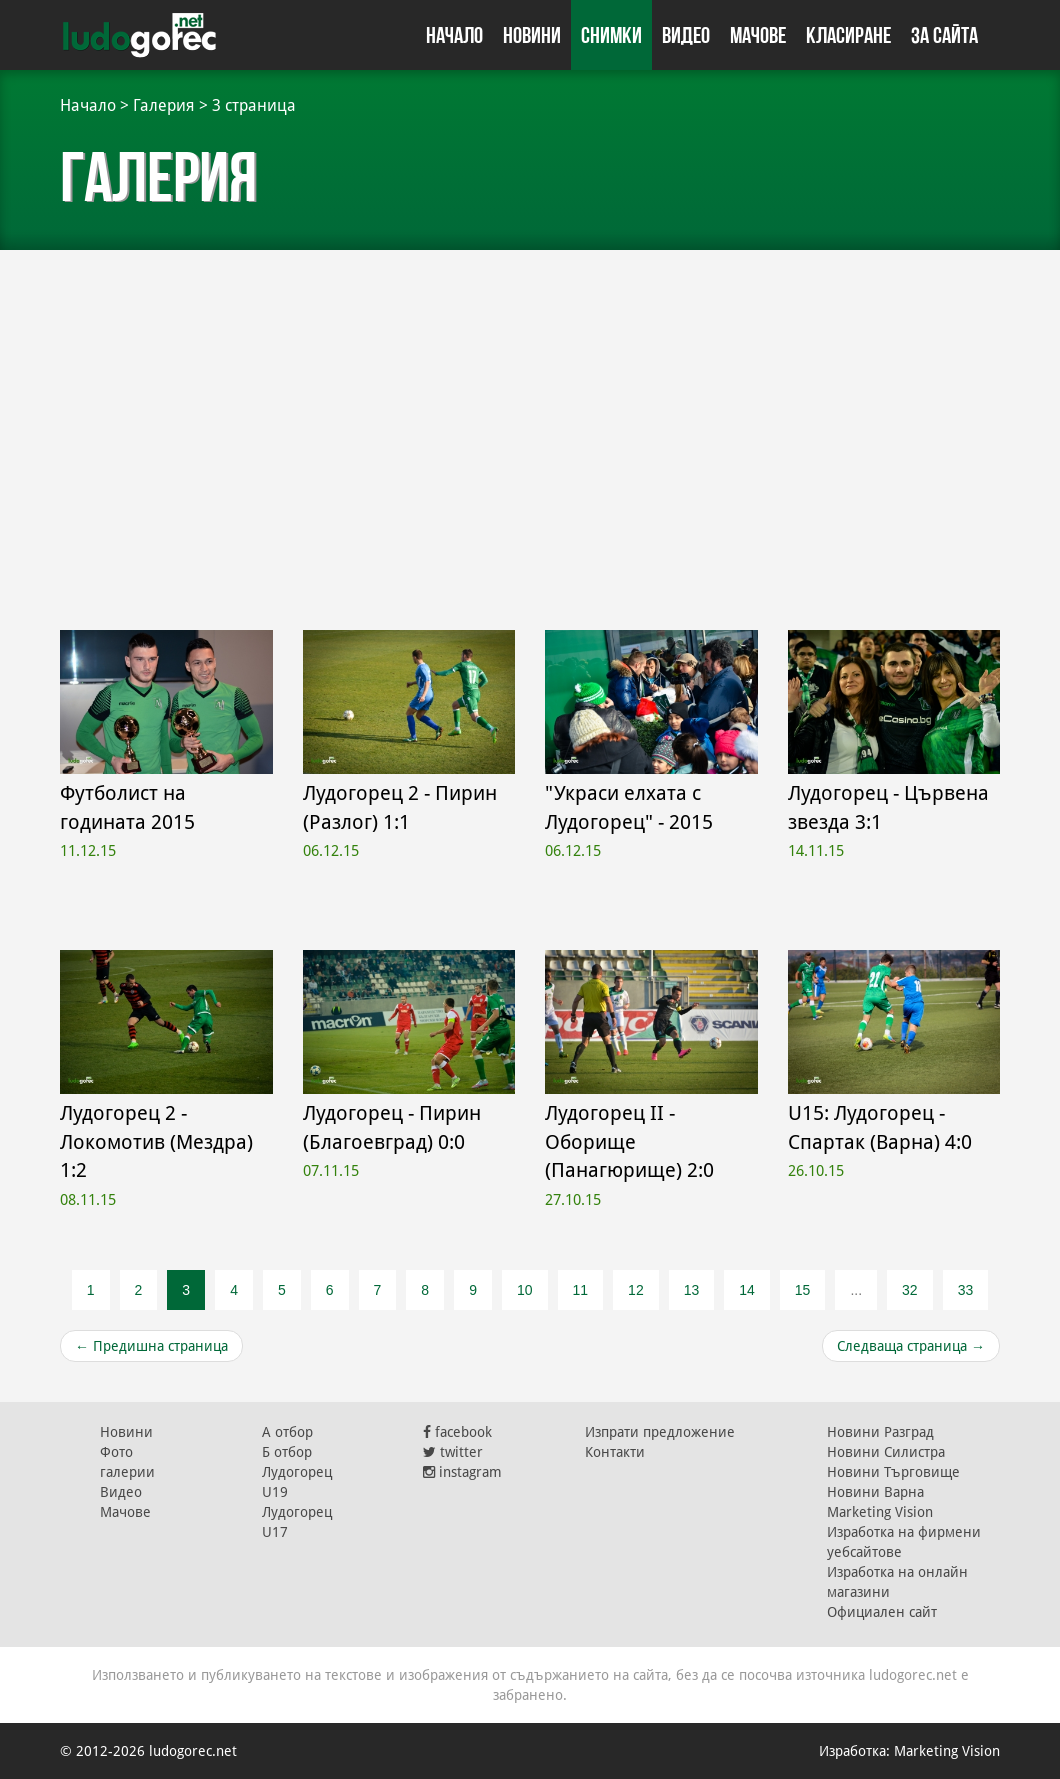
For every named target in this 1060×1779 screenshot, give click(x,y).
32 (910, 1290)
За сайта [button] (944, 35)
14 (747, 1290)
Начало (454, 35)
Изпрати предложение (660, 1432)
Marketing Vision (880, 1512)
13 (692, 1290)
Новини (532, 35)
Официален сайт (882, 1612)
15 (803, 1290)
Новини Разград (880, 1432)
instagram (462, 1472)
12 (636, 1290)
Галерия (164, 105)
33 (966, 1290)
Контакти (615, 1452)
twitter (453, 1452)
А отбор (287, 1432)
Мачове (758, 35)
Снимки (611, 35)
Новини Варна (875, 1492)
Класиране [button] (848, 35)
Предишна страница (151, 1346)
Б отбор (287, 1452)
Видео (686, 35)
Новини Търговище (893, 1472)
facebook (457, 1432)
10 (525, 1290)
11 (581, 1290)
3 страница (254, 105)
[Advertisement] (530, 430)
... (856, 1290)
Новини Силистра (886, 1452)
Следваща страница (911, 1346)
